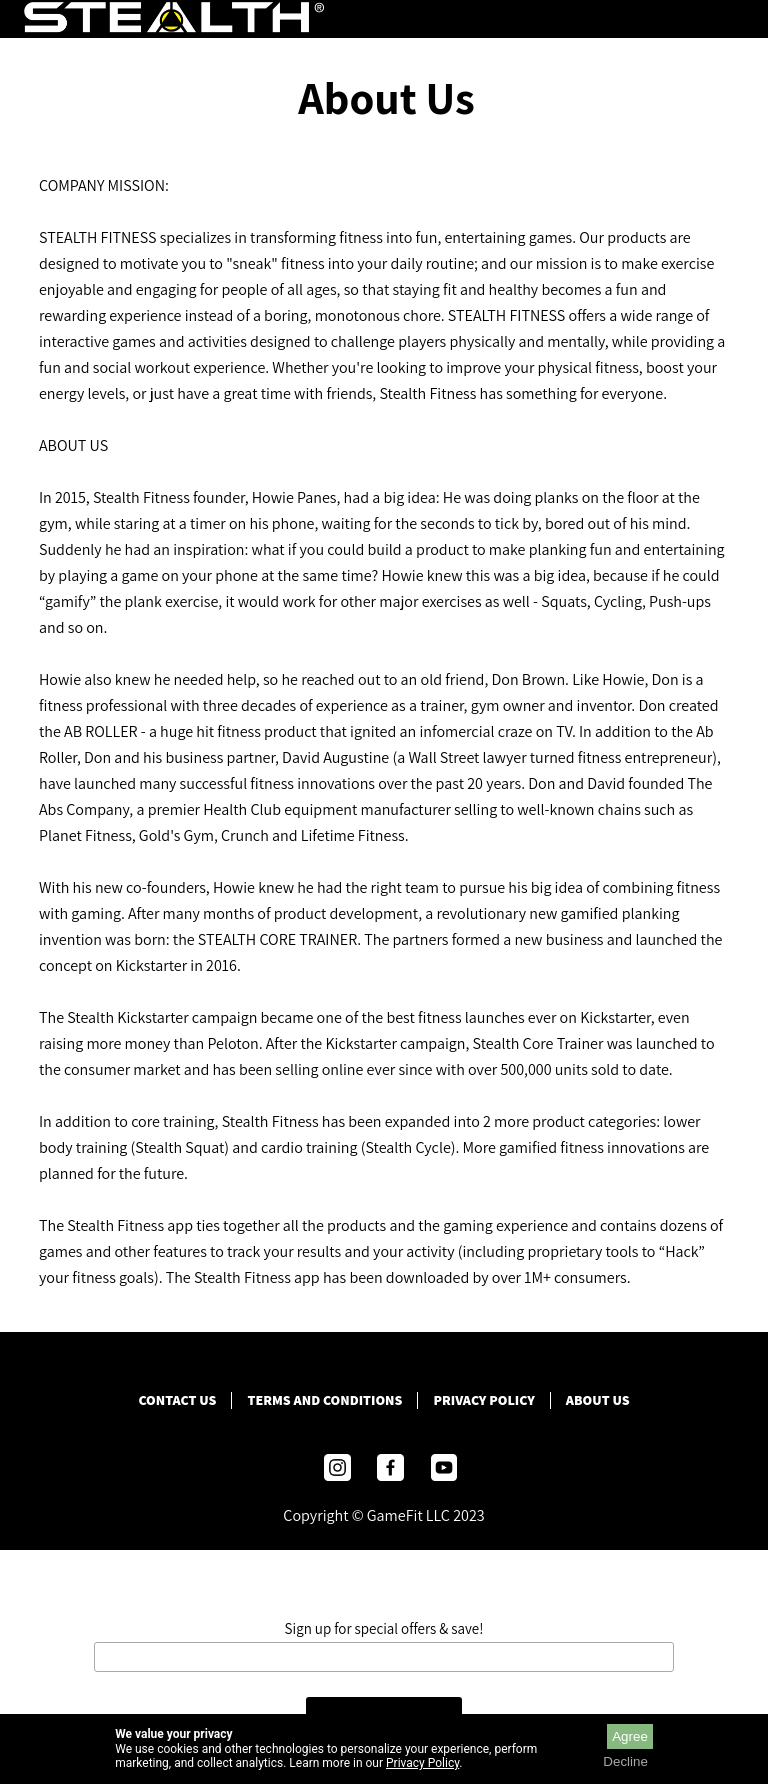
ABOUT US (598, 1400)
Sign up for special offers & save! (384, 1629)
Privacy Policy (483, 1400)
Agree (630, 1736)
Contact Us (177, 1400)
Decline (625, 1761)
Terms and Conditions (324, 1400)
